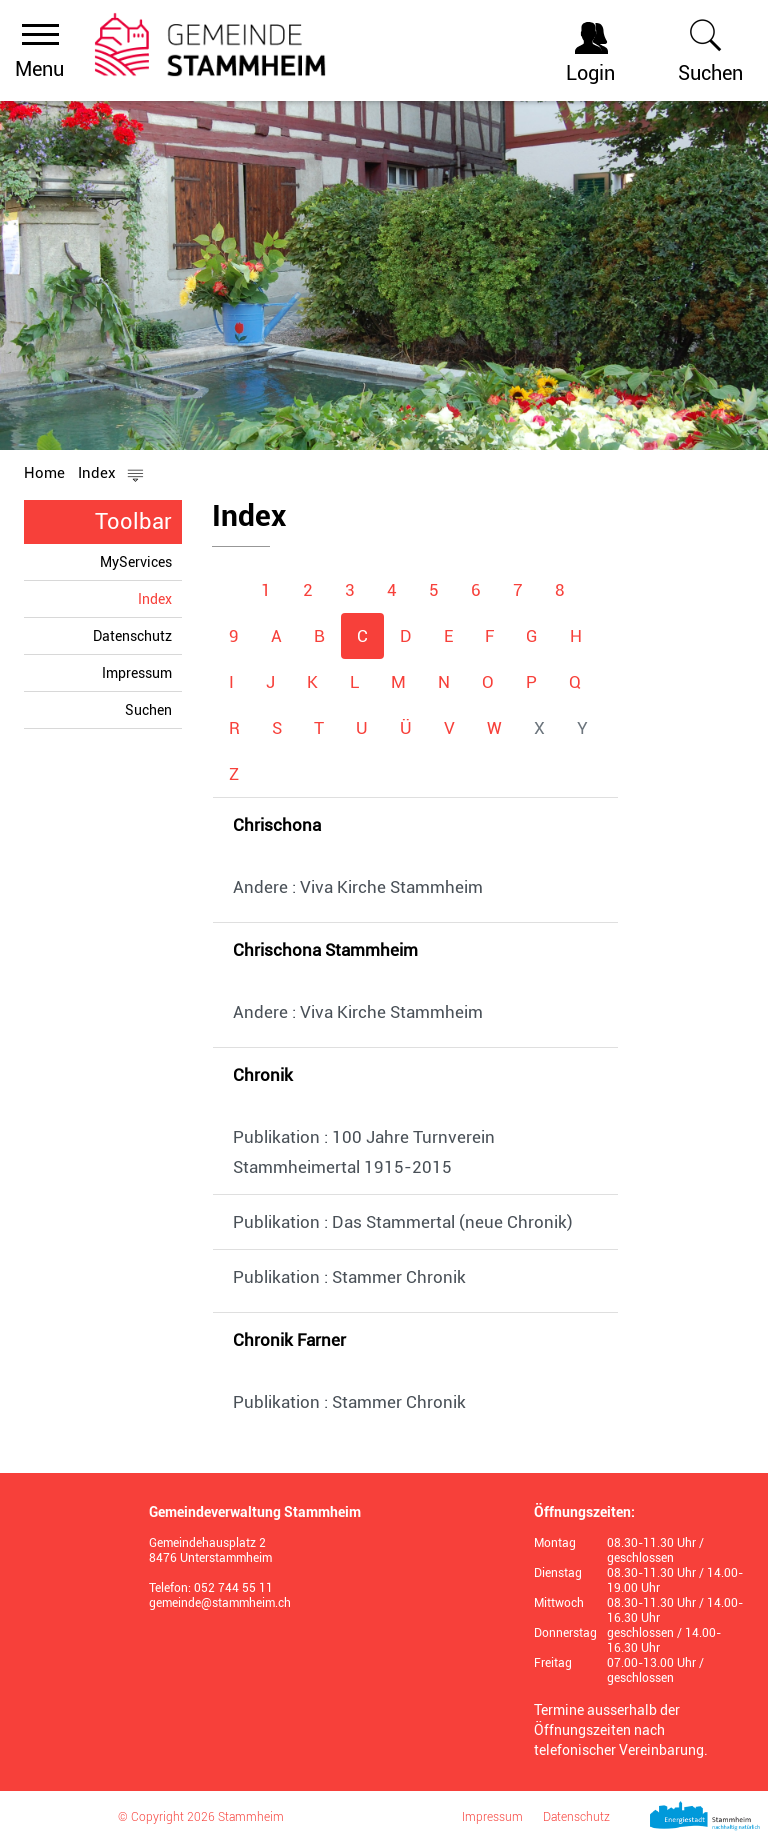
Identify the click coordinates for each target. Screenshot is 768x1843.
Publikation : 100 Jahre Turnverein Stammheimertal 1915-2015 (364, 1152)
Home (44, 473)
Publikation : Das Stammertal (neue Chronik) (403, 1222)
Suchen (148, 710)
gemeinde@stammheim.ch (220, 1603)
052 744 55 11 (233, 1588)
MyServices (136, 562)
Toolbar (133, 521)
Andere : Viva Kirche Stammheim (358, 887)
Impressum (137, 673)
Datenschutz (132, 636)
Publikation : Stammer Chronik (349, 1277)
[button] (112, 473)
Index (160, 598)
